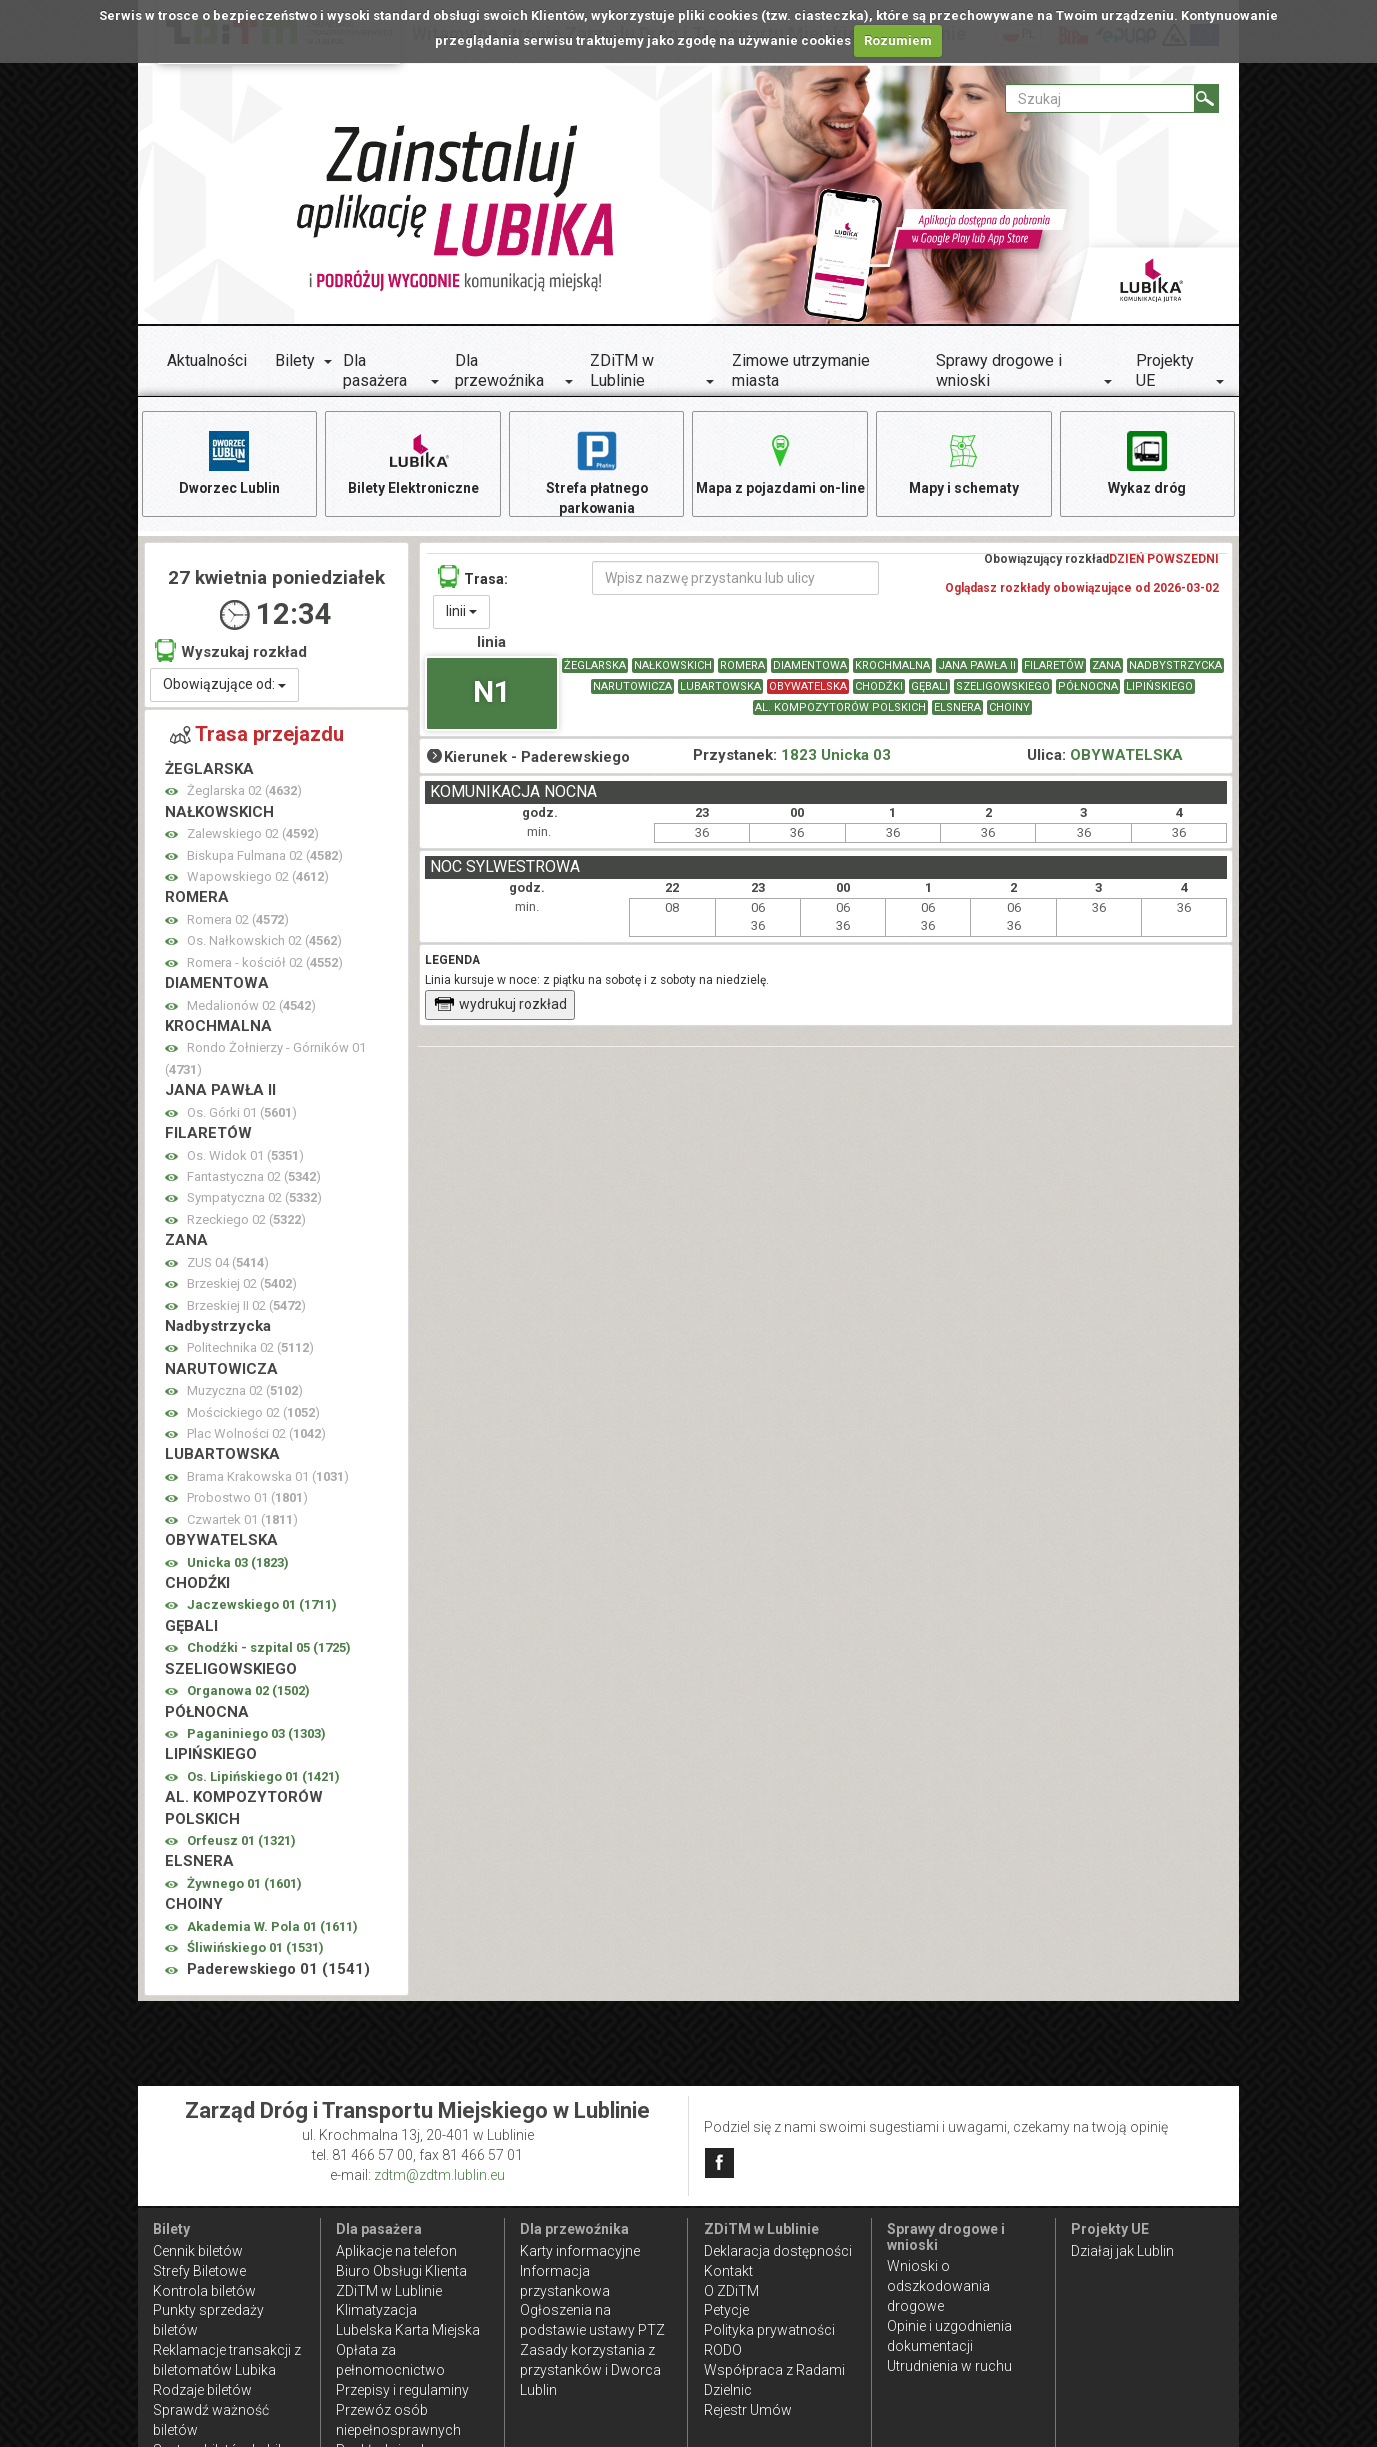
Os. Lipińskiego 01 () (263, 1777)
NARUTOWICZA (632, 687)
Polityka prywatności (769, 2330)
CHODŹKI (879, 687)
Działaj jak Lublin (1122, 2251)
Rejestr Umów (748, 2410)
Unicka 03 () (238, 1563)
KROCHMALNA (892, 666)
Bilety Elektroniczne (413, 461)
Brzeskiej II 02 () (246, 1306)
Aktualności (207, 360)
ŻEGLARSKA (595, 666)
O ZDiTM (731, 2291)
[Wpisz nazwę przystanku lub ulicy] (735, 579)
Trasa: (473, 577)
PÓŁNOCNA (1088, 687)
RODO (723, 2350)
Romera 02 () (238, 920)
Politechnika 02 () (250, 1349)
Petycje (726, 2310)
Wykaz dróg (1147, 461)
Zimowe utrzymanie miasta (801, 370)
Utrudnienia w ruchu (949, 2366)
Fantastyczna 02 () (254, 1177)
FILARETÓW (1054, 666)
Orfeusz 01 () (241, 1841)
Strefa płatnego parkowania (596, 471)
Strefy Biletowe (199, 2271)
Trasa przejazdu (257, 736)
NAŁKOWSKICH (673, 666)
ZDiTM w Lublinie (622, 370)
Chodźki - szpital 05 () (269, 1648)
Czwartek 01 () (242, 1520)
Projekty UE (1165, 370)
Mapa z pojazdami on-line (780, 461)
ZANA (1106, 666)
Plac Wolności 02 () (256, 1434)
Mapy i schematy (963, 461)
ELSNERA (957, 708)
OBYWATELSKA (808, 687)
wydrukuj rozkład (500, 1005)
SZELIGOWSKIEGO (1003, 687)
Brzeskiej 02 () (242, 1284)
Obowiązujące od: (224, 686)
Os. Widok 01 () (245, 1156)
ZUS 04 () (228, 1263)
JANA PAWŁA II (977, 666)
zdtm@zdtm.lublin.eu (439, 2175)
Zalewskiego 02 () (253, 834)
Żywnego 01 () (244, 1884)
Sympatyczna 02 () (254, 1199)
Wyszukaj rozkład (231, 651)
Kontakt (728, 2271)
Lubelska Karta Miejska (408, 2330)
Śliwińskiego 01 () (255, 1948)
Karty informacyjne (580, 2251)
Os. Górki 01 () (242, 1113)
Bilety (295, 360)
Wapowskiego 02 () (258, 877)
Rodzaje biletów (202, 2390)
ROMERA (742, 666)
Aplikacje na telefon (396, 2251)
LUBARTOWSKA (720, 687)
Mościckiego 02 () (253, 1413)
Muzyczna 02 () (245, 1391)
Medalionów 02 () (251, 1006)
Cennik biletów (198, 2251)
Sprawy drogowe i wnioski (999, 370)
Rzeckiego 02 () (246, 1220)
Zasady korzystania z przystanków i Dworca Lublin (590, 2370)
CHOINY (1009, 708)
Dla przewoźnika (499, 370)
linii (461, 612)
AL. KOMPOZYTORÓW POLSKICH (840, 708)
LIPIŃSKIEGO (1159, 687)
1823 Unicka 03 (836, 756)
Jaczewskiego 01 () (262, 1606)
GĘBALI (929, 687)
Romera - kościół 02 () (265, 963)
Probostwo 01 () (247, 1498)
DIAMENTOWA (810, 666)
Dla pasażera (375, 370)
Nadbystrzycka (1175, 666)
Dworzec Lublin (229, 461)
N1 (492, 692)
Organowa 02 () (248, 1691)
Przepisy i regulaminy (402, 2390)
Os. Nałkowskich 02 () (264, 941)
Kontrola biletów (204, 2291)
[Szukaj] (1206, 98)
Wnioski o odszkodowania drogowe (938, 2286)
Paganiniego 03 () (256, 1734)
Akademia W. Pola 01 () (272, 1927)
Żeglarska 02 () (244, 792)
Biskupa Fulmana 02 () (265, 856)
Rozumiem (898, 40)
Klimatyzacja (376, 2310)
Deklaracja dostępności (778, 2251)
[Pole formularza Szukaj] (1100, 98)
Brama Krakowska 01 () (268, 1477)
